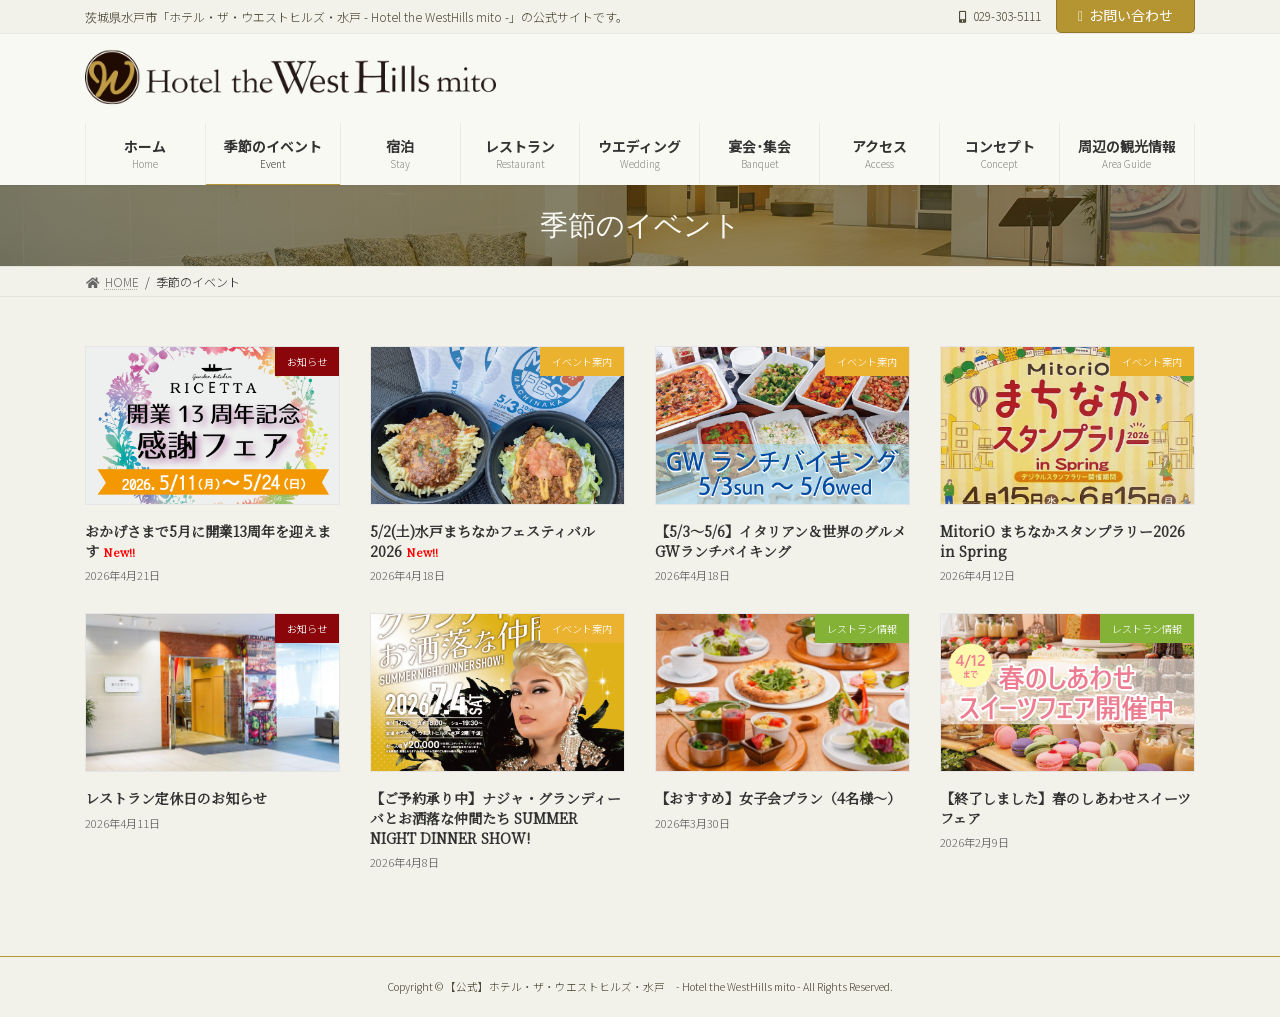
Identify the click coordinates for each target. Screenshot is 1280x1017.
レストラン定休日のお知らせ (176, 798)
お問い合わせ (1125, 15)
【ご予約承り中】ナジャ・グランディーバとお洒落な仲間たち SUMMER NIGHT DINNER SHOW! (495, 817)
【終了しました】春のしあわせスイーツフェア (1065, 808)
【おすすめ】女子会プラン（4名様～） (778, 798)
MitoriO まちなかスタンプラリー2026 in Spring (1062, 541)
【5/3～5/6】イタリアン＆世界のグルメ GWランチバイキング (780, 541)
